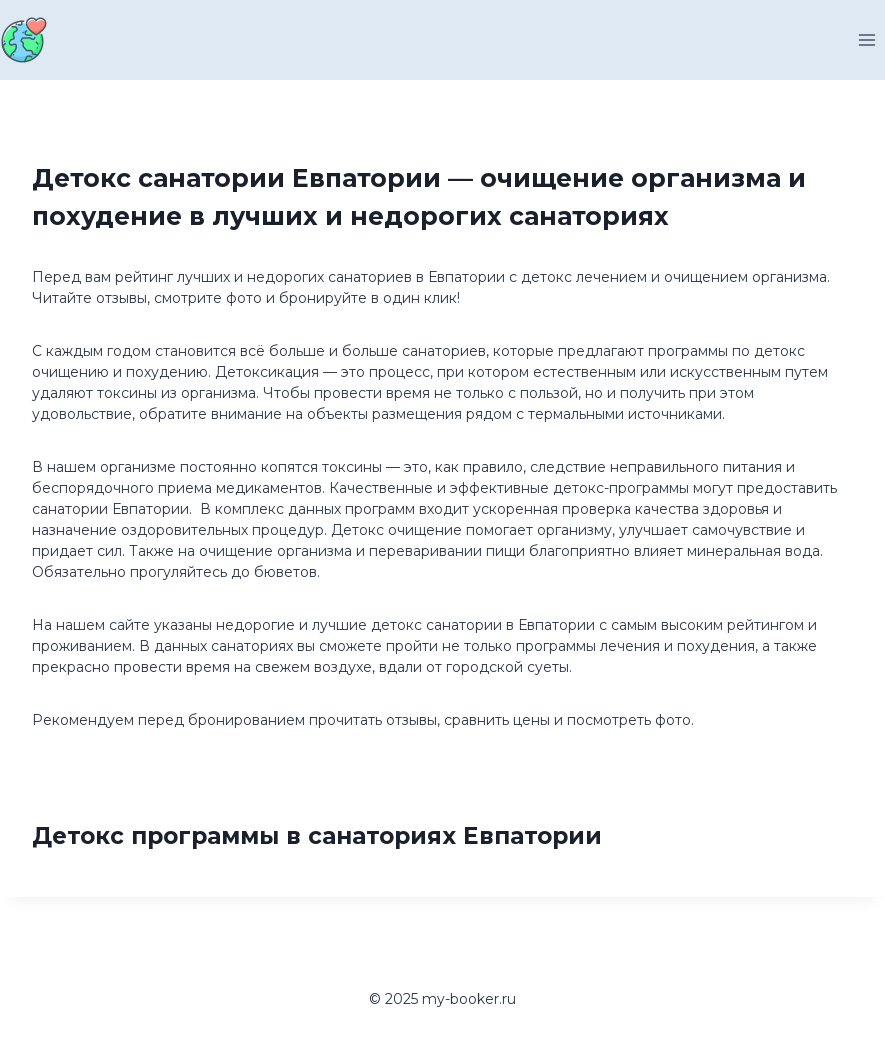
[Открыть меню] (866, 39)
